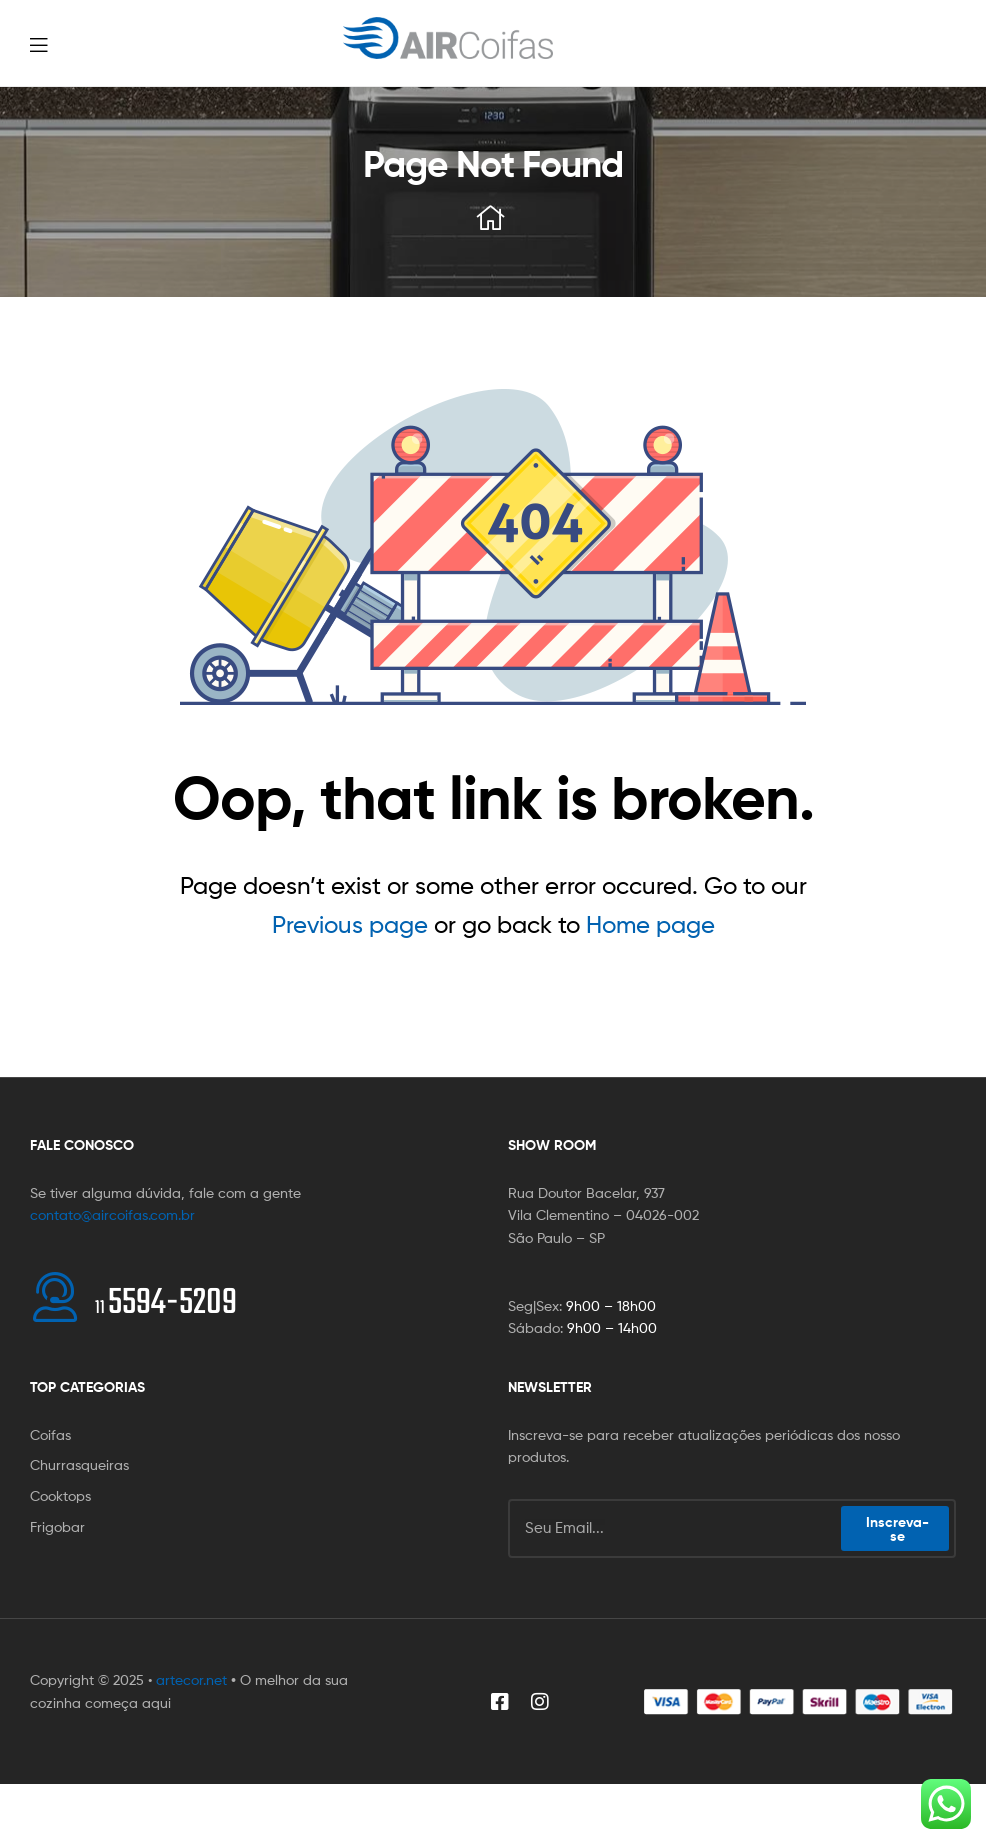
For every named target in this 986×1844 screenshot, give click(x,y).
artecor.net (191, 1679)
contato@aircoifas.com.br (112, 1214)
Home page (650, 924)
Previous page (350, 924)
